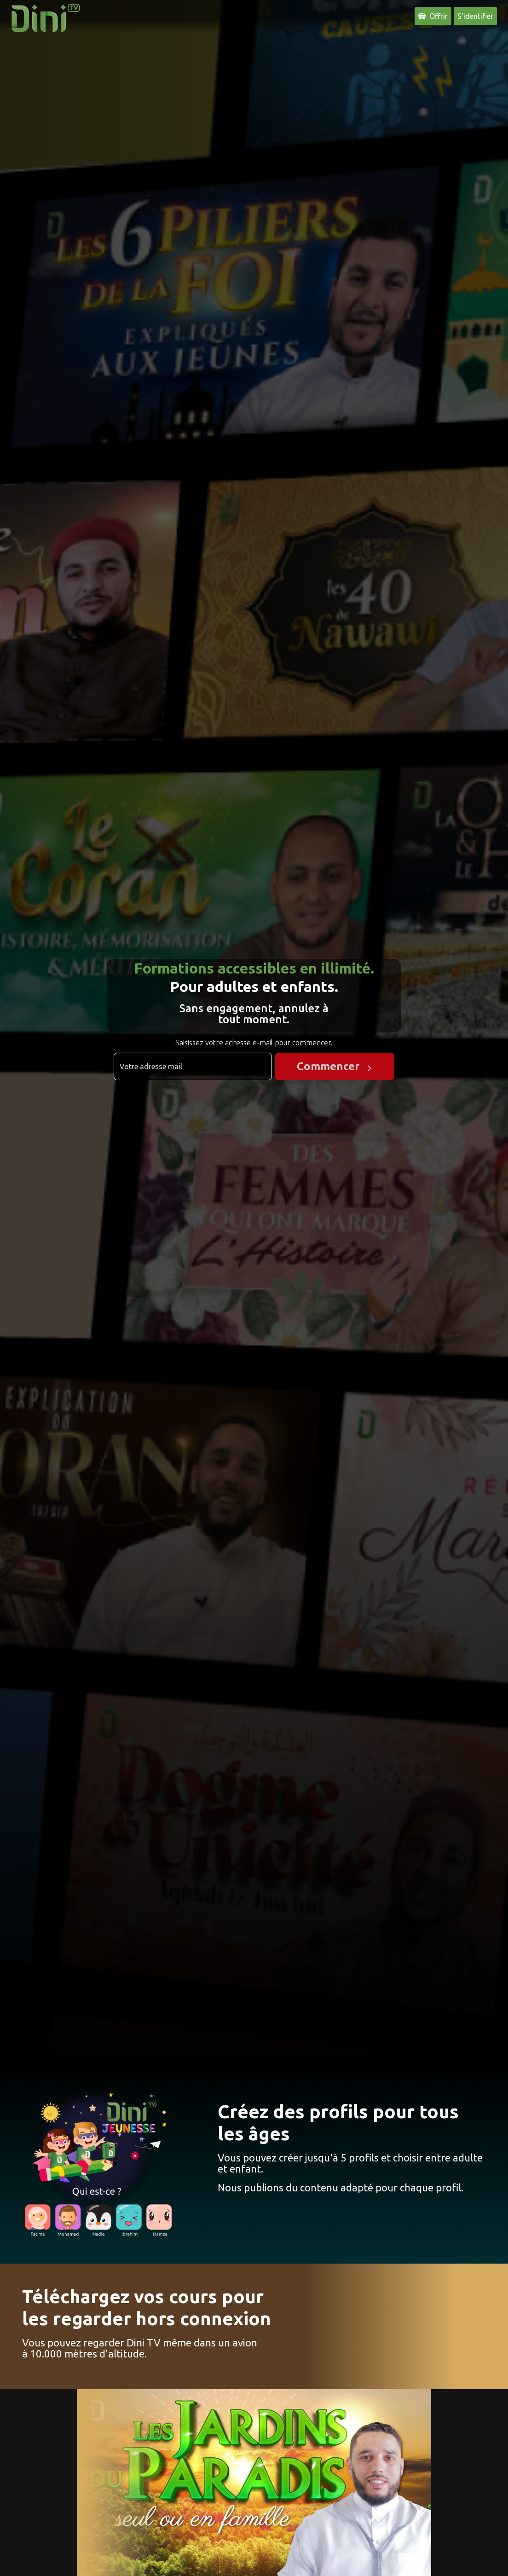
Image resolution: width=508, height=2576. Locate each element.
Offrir (433, 16)
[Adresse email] (193, 1066)
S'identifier (475, 16)
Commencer (328, 1066)
